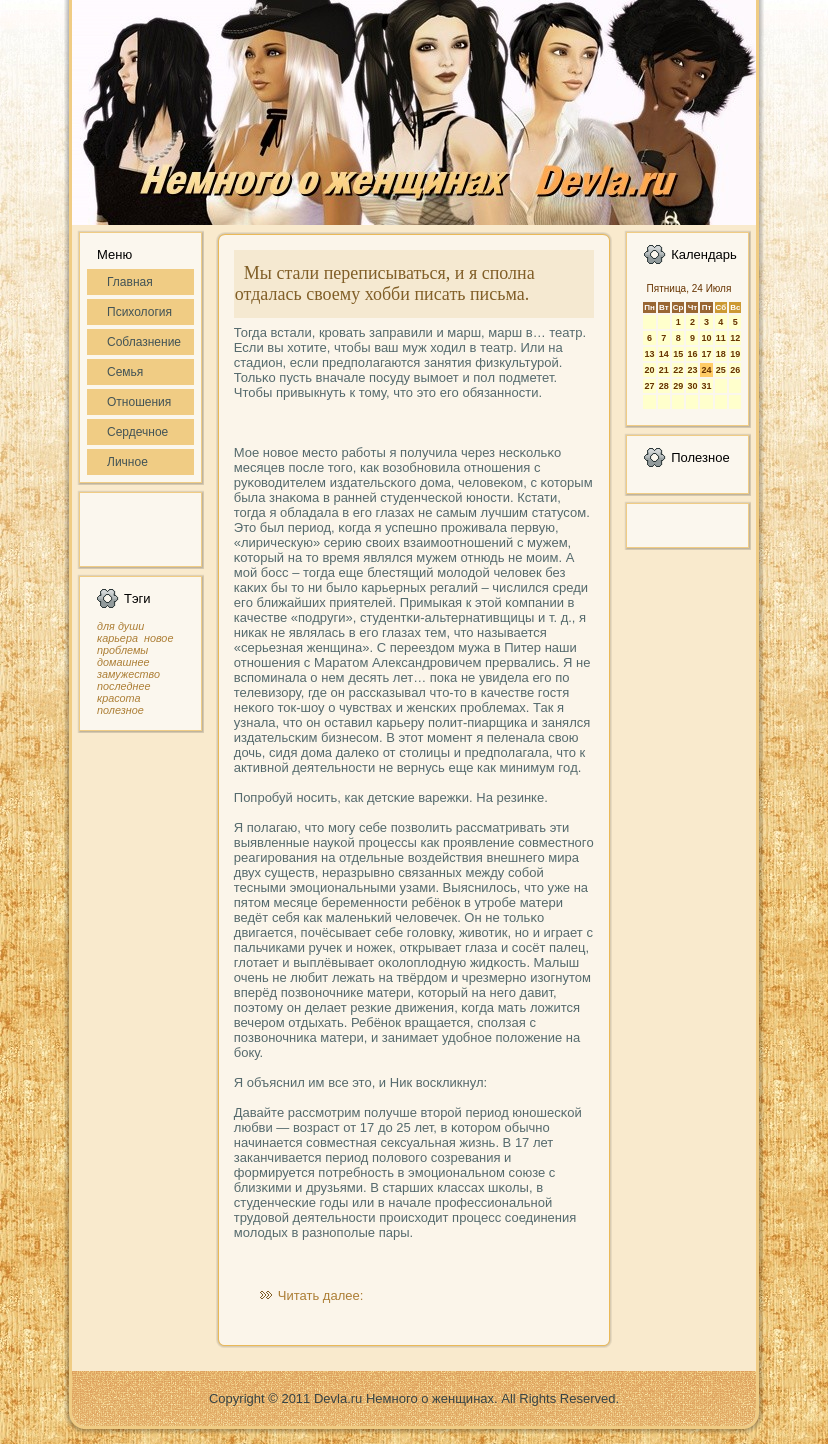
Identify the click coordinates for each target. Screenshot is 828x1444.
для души (120, 626)
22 (678, 370)
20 (649, 370)
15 (678, 354)
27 (649, 386)
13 (649, 354)
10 (706, 338)
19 (735, 354)
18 (721, 354)
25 (721, 370)
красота (119, 698)
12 (735, 338)
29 (678, 386)
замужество (128, 674)
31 (706, 386)
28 (664, 386)
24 (706, 370)
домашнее (123, 662)
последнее (123, 686)
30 (692, 386)
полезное (120, 710)
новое (158, 638)
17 (706, 354)
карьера (117, 638)
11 (721, 338)
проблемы (122, 650)
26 (735, 370)
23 (692, 370)
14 (664, 354)
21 (664, 370)
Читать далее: (321, 1295)
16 (692, 354)
